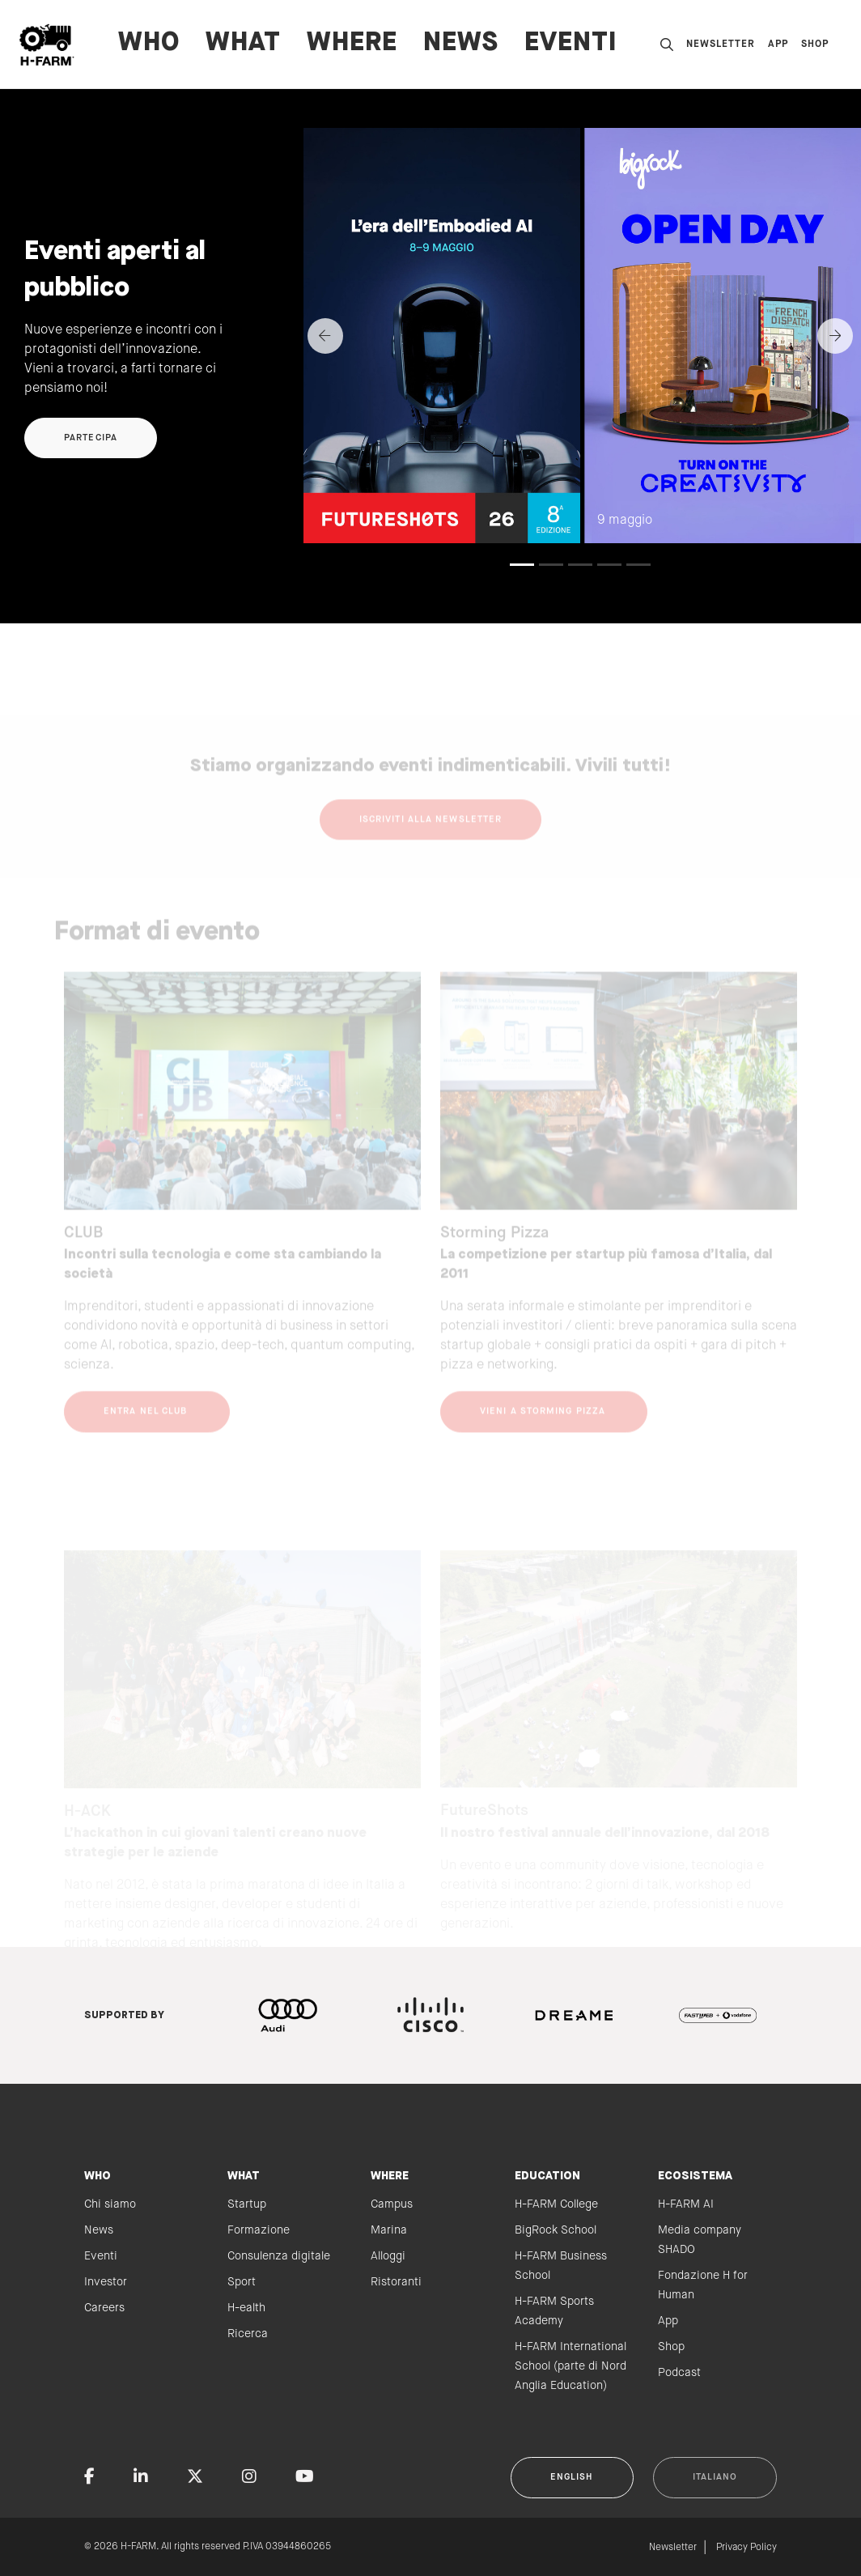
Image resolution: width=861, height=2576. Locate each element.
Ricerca (247, 2334)
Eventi (570, 44)
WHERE (352, 44)
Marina (389, 2230)
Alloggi (388, 2256)
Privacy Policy (746, 2548)
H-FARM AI (686, 2204)
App (778, 44)
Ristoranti (396, 2282)
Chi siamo (110, 2204)
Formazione (258, 2230)
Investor (105, 2282)
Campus (392, 2204)
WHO (149, 44)
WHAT (243, 44)
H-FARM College (556, 2204)
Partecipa (90, 440)
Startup (246, 2204)
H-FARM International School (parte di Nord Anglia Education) (570, 2366)
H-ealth (246, 2308)
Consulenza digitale (278, 2256)
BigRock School (555, 2230)
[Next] (835, 338)
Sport (241, 2282)
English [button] (572, 2477)
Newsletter (720, 44)
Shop (815, 44)
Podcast (679, 2372)
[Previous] (325, 338)
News (460, 44)
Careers (104, 2308)
